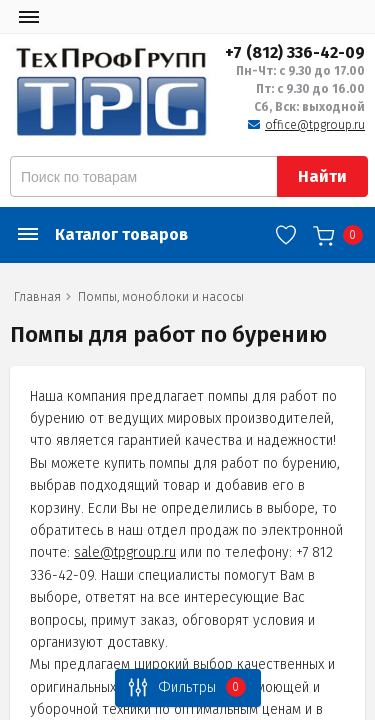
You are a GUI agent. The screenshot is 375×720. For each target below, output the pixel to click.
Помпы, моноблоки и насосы (161, 297)
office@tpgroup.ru (315, 125)
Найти (322, 176)
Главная (37, 297)
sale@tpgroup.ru (125, 552)
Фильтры (182, 687)
